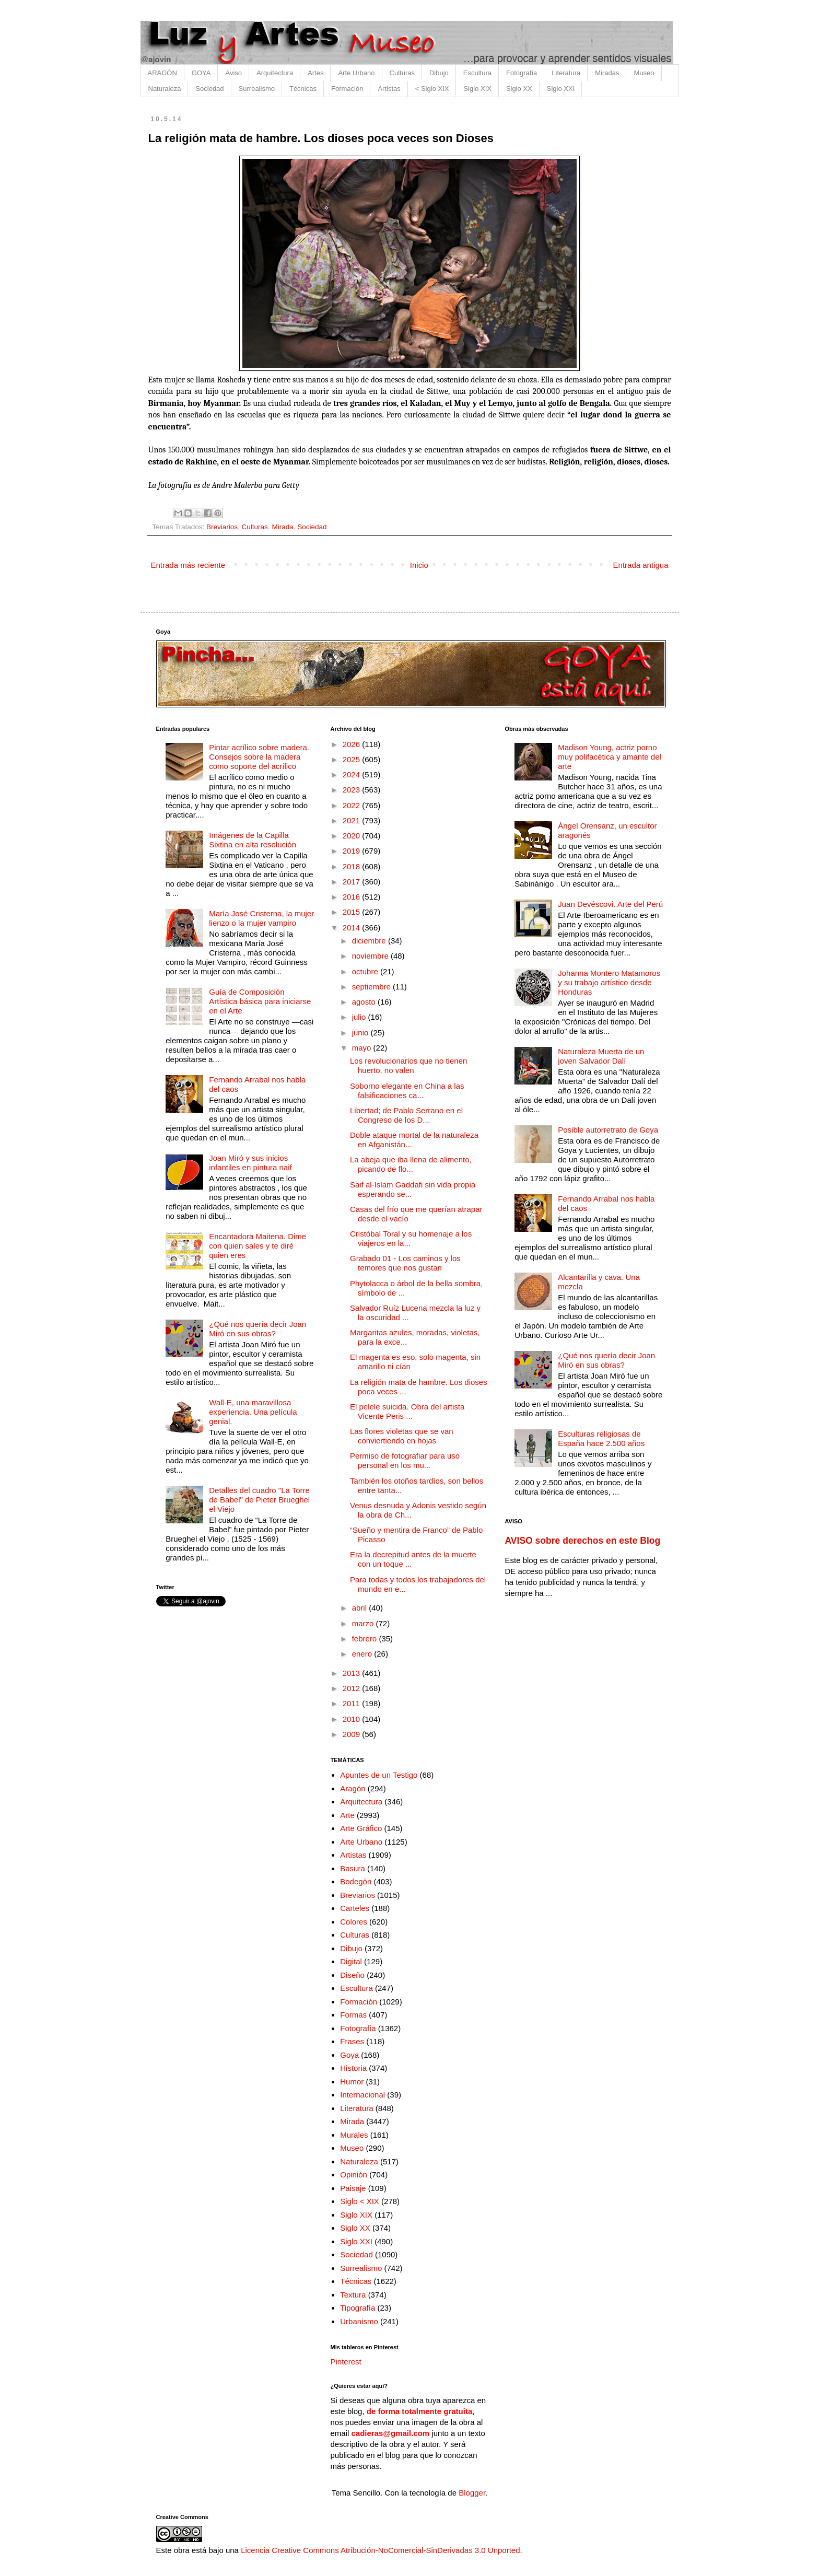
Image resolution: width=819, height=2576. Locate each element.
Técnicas (303, 88)
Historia (353, 2068)
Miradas (607, 73)
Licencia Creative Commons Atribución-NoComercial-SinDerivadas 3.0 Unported (380, 2550)
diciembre (370, 940)
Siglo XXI (561, 88)
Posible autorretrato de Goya (608, 1129)
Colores (353, 1921)
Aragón (352, 1788)
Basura (352, 1868)
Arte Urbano (356, 73)
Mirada (282, 527)
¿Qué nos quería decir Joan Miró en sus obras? (257, 1329)
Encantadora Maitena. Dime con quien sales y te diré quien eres (257, 1246)
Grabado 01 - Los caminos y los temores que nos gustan (405, 1263)
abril (360, 1607)
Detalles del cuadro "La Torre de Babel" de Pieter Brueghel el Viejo (259, 1499)
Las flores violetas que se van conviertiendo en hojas (401, 1436)
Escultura (477, 73)
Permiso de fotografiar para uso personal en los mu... (405, 1460)
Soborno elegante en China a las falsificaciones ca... (407, 1090)
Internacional (362, 2094)
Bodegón (355, 1881)
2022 (352, 805)
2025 (352, 759)
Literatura (566, 73)
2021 (352, 820)
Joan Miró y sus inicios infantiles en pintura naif (250, 1162)
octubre (366, 971)
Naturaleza (164, 88)
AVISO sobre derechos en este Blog (582, 1540)
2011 (352, 1703)
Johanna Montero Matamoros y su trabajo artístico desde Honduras (609, 982)
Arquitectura (274, 73)
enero (363, 1653)
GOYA (201, 73)
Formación (347, 88)
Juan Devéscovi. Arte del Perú (610, 904)
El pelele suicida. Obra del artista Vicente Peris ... (407, 1411)
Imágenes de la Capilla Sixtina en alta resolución (252, 840)
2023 (352, 789)
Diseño (352, 1975)
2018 (352, 866)
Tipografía (357, 2307)
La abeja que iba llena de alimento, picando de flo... (411, 1164)
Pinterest (346, 2361)
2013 (352, 1673)
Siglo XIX (477, 88)
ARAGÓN (162, 73)
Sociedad (209, 88)
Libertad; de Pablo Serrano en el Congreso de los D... (406, 1115)
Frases (352, 2041)
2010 (352, 1719)
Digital (351, 1961)
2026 (352, 744)
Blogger (472, 2492)
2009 (352, 1734)
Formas (353, 2014)
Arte (347, 1815)
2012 (352, 1688)
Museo (644, 73)
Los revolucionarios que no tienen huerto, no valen (408, 1065)
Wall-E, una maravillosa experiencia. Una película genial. (253, 1412)
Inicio (419, 565)
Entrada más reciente (188, 565)
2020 (352, 835)
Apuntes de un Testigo (378, 1774)
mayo (362, 1047)
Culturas (402, 73)
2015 (352, 911)
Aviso (233, 73)
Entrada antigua (641, 565)
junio (361, 1032)
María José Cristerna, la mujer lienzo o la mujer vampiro (261, 918)
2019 (352, 850)
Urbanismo (359, 2321)
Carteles (354, 1908)
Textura (353, 2294)
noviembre (371, 955)
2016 (352, 896)
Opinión (353, 2174)
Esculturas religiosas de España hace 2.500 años (601, 1438)
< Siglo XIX (432, 88)
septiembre (372, 986)
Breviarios (222, 527)
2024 (352, 774)
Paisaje (353, 2188)
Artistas (389, 88)
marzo (364, 1623)
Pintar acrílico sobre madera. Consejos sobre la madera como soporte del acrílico (259, 757)
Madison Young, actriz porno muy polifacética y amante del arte (609, 757)
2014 (352, 927)
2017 (352, 881)
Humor (352, 2081)
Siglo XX (519, 88)
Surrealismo (257, 88)
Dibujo (439, 73)
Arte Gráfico (361, 1828)
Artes (315, 73)
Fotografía (521, 73)
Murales (354, 2134)
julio (360, 1016)
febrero (365, 1638)
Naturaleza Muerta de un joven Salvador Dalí (601, 1056)
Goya (349, 2054)
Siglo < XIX (359, 2201)
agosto (365, 1001)
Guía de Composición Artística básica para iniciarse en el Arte (260, 1001)
